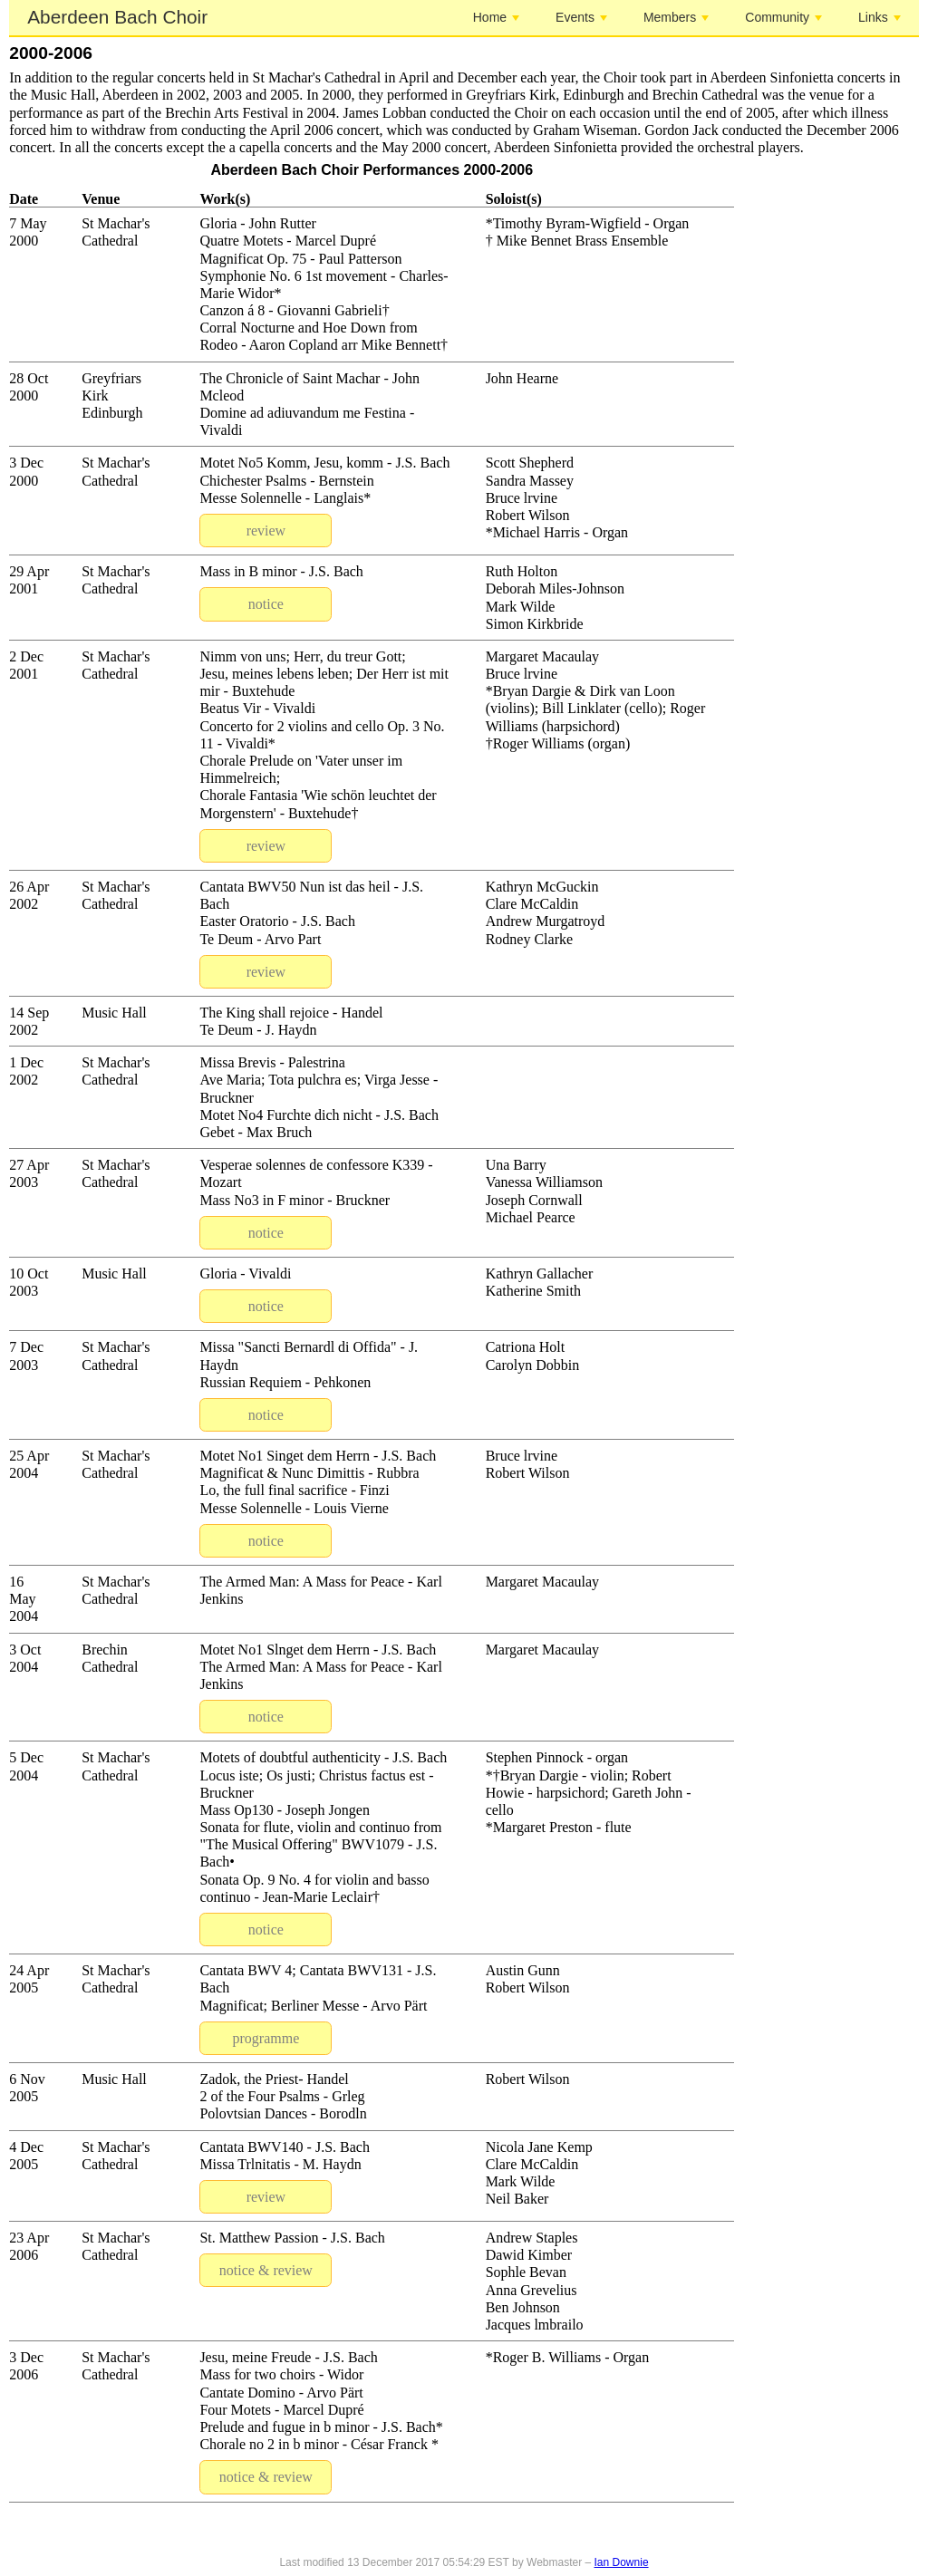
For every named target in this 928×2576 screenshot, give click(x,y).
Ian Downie (621, 2562)
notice (266, 604)
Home (496, 17)
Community (783, 17)
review (266, 530)
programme (266, 2038)
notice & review (266, 2270)
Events (581, 17)
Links (879, 17)
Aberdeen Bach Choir (117, 16)
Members (676, 17)
